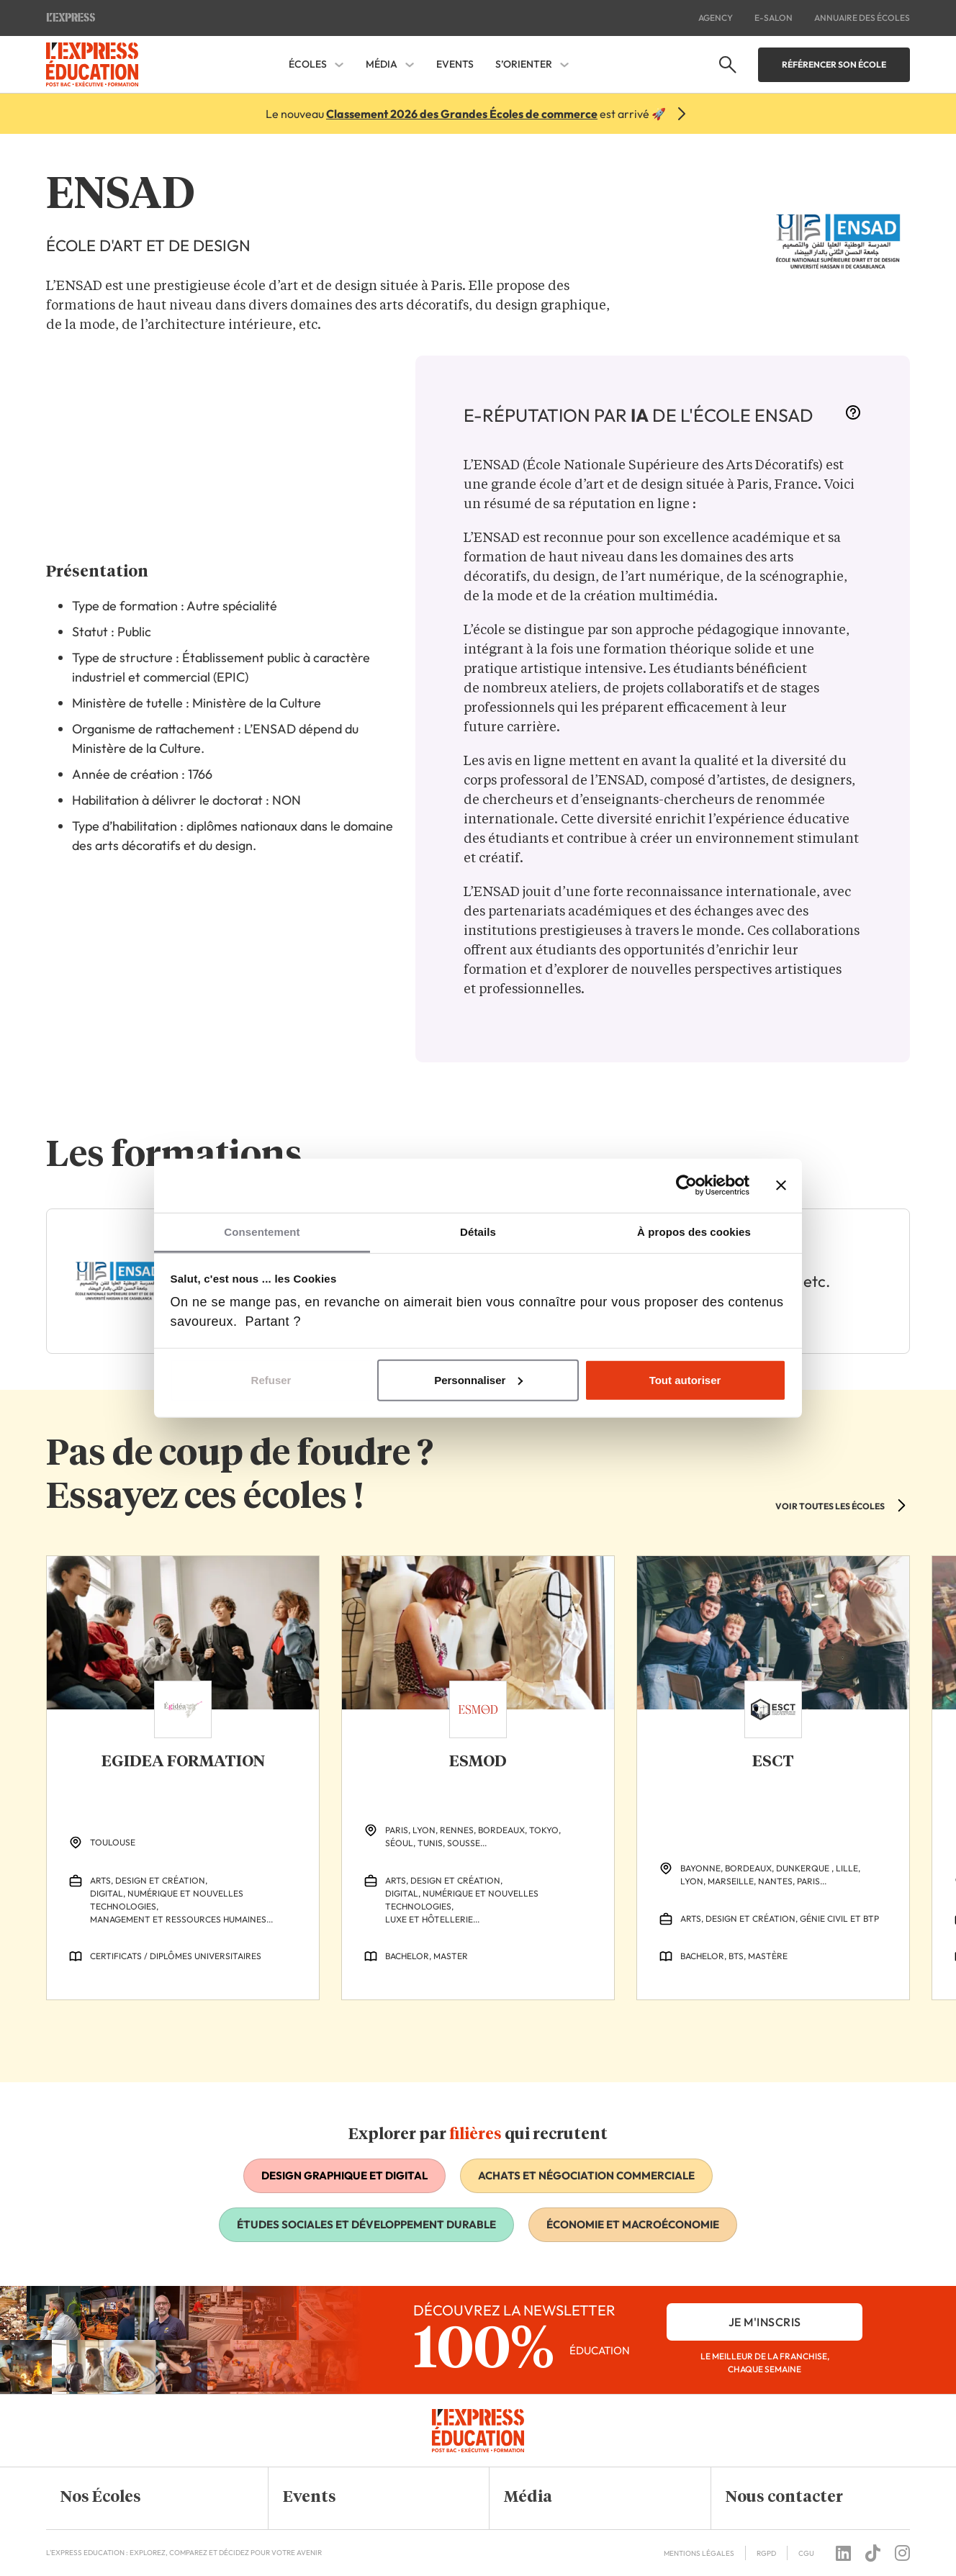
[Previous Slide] (876, 2030)
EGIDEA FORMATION (183, 1762)
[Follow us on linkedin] (843, 2553)
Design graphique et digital (344, 2175)
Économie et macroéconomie (632, 2224)
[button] (146, 2498)
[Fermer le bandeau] (781, 1185)
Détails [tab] (478, 1231)
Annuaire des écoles (862, 17)
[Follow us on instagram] (902, 2553)
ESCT (773, 1762)
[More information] (853, 417)
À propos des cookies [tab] (694, 1231)
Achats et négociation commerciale (586, 2175)
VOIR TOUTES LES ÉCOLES (830, 1506)
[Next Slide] (901, 2030)
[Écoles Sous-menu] (339, 65)
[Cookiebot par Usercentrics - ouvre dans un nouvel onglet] (686, 1185)
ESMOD (478, 1762)
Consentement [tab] (261, 1231)
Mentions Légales (699, 2553)
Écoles (308, 64)
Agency (715, 17)
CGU (806, 2553)
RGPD (766, 2553)
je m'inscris (765, 2322)
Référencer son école (834, 64)
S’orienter (523, 64)
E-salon (773, 17)
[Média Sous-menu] (410, 65)
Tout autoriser (685, 1379)
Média (381, 64)
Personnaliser (478, 1379)
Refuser (271, 1379)
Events (455, 64)
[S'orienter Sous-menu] (564, 65)
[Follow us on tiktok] (872, 2553)
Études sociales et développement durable (366, 2224)
